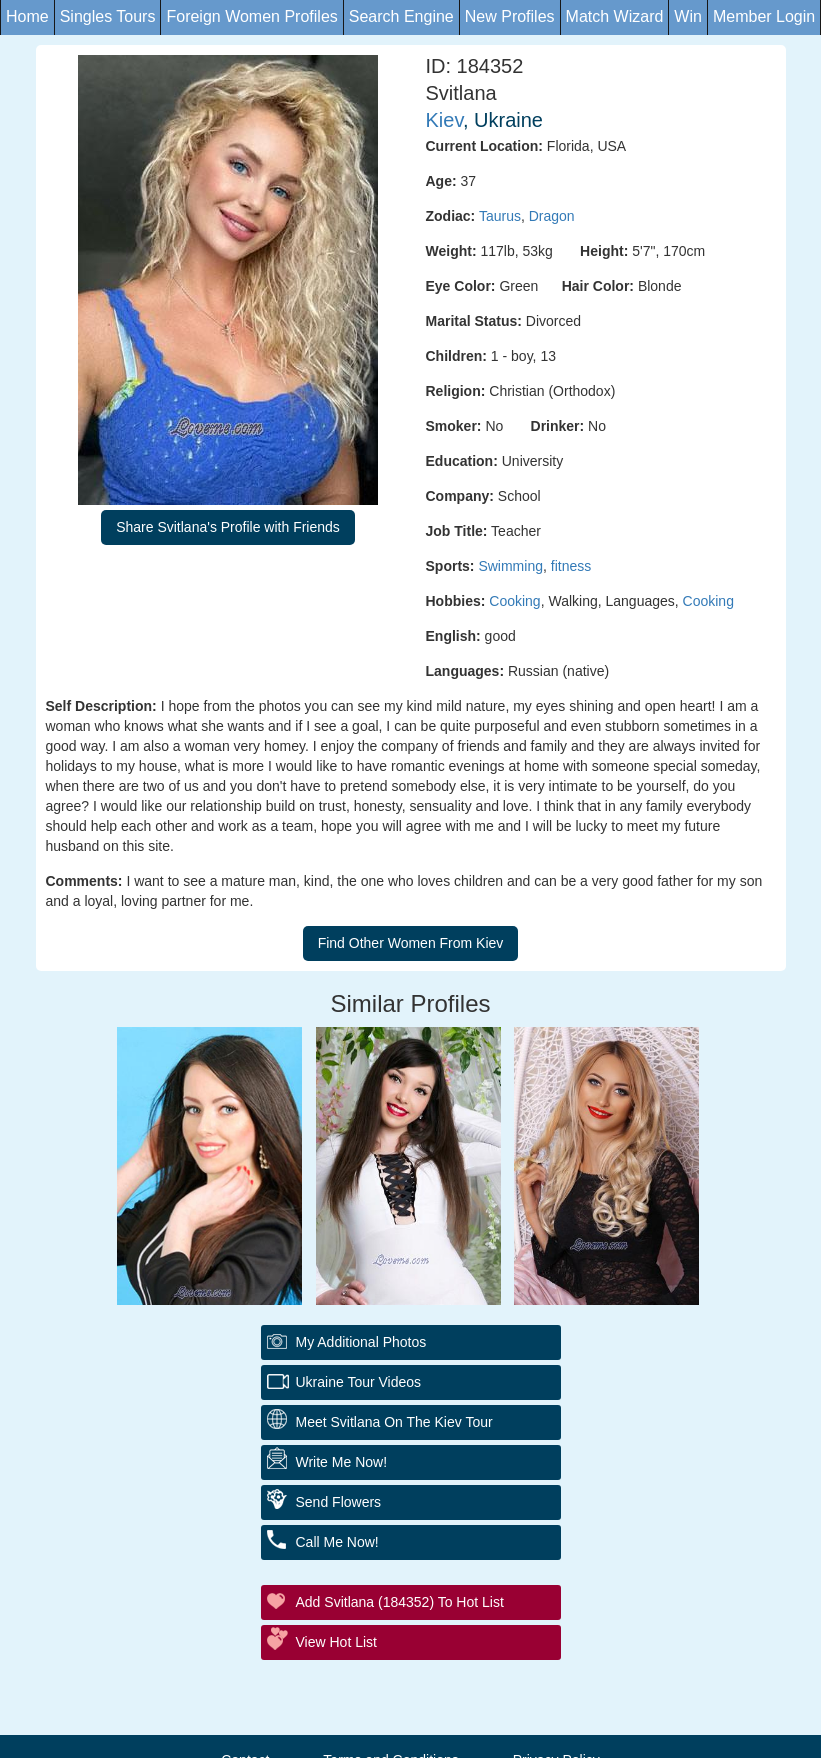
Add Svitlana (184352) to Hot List (400, 1602)
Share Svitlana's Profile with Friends (228, 527)
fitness (571, 566)
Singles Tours (108, 16)
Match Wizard (615, 16)
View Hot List (336, 1642)
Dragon (552, 216)
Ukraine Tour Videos (359, 1382)
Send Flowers (339, 1502)
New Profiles (510, 16)
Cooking (514, 601)
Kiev (444, 120)
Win (688, 16)
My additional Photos (361, 1342)
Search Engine (401, 16)
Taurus (500, 216)
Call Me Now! (337, 1542)
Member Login (764, 16)
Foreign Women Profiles (251, 16)
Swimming (510, 566)
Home (27, 16)
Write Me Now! (342, 1462)
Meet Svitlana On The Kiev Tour (394, 1422)
